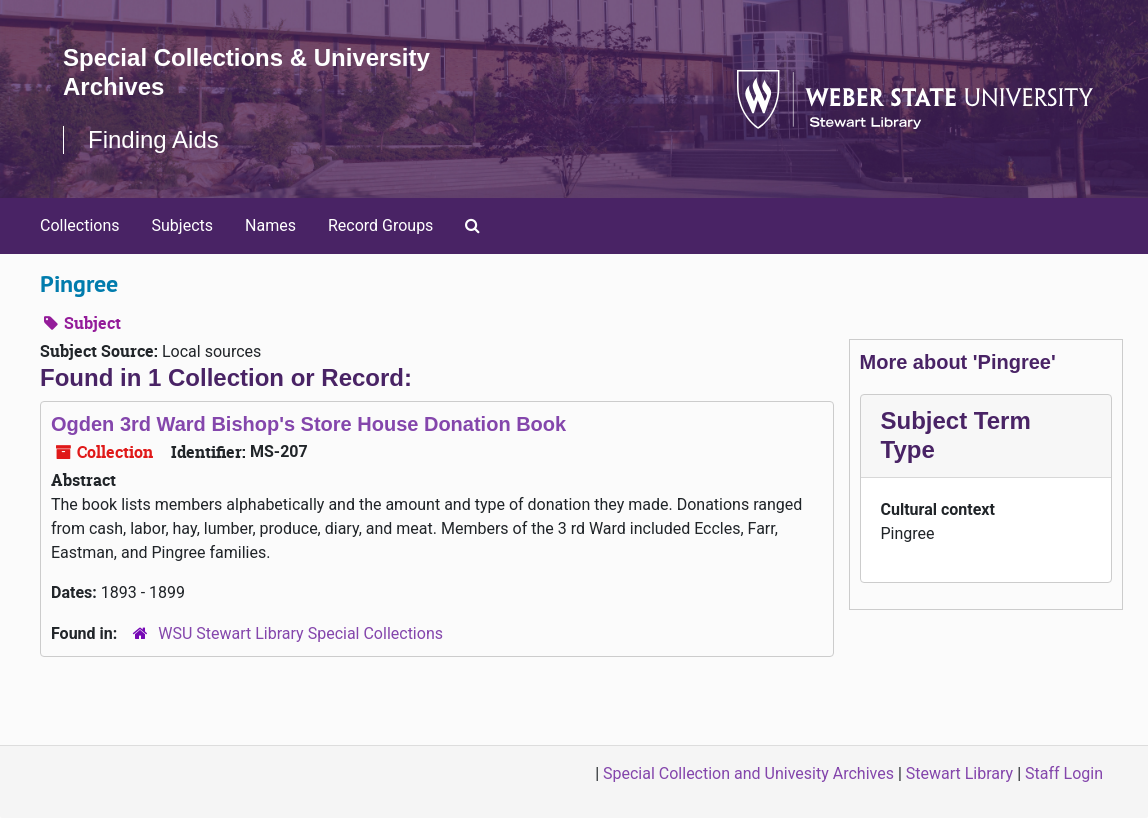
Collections (80, 225)
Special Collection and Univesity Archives (748, 773)
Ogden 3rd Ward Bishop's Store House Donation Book (308, 424)
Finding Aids (153, 139)
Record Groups (380, 225)
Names (270, 225)
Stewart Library (959, 773)
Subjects (182, 225)
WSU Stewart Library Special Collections (300, 633)
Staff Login (1064, 773)
